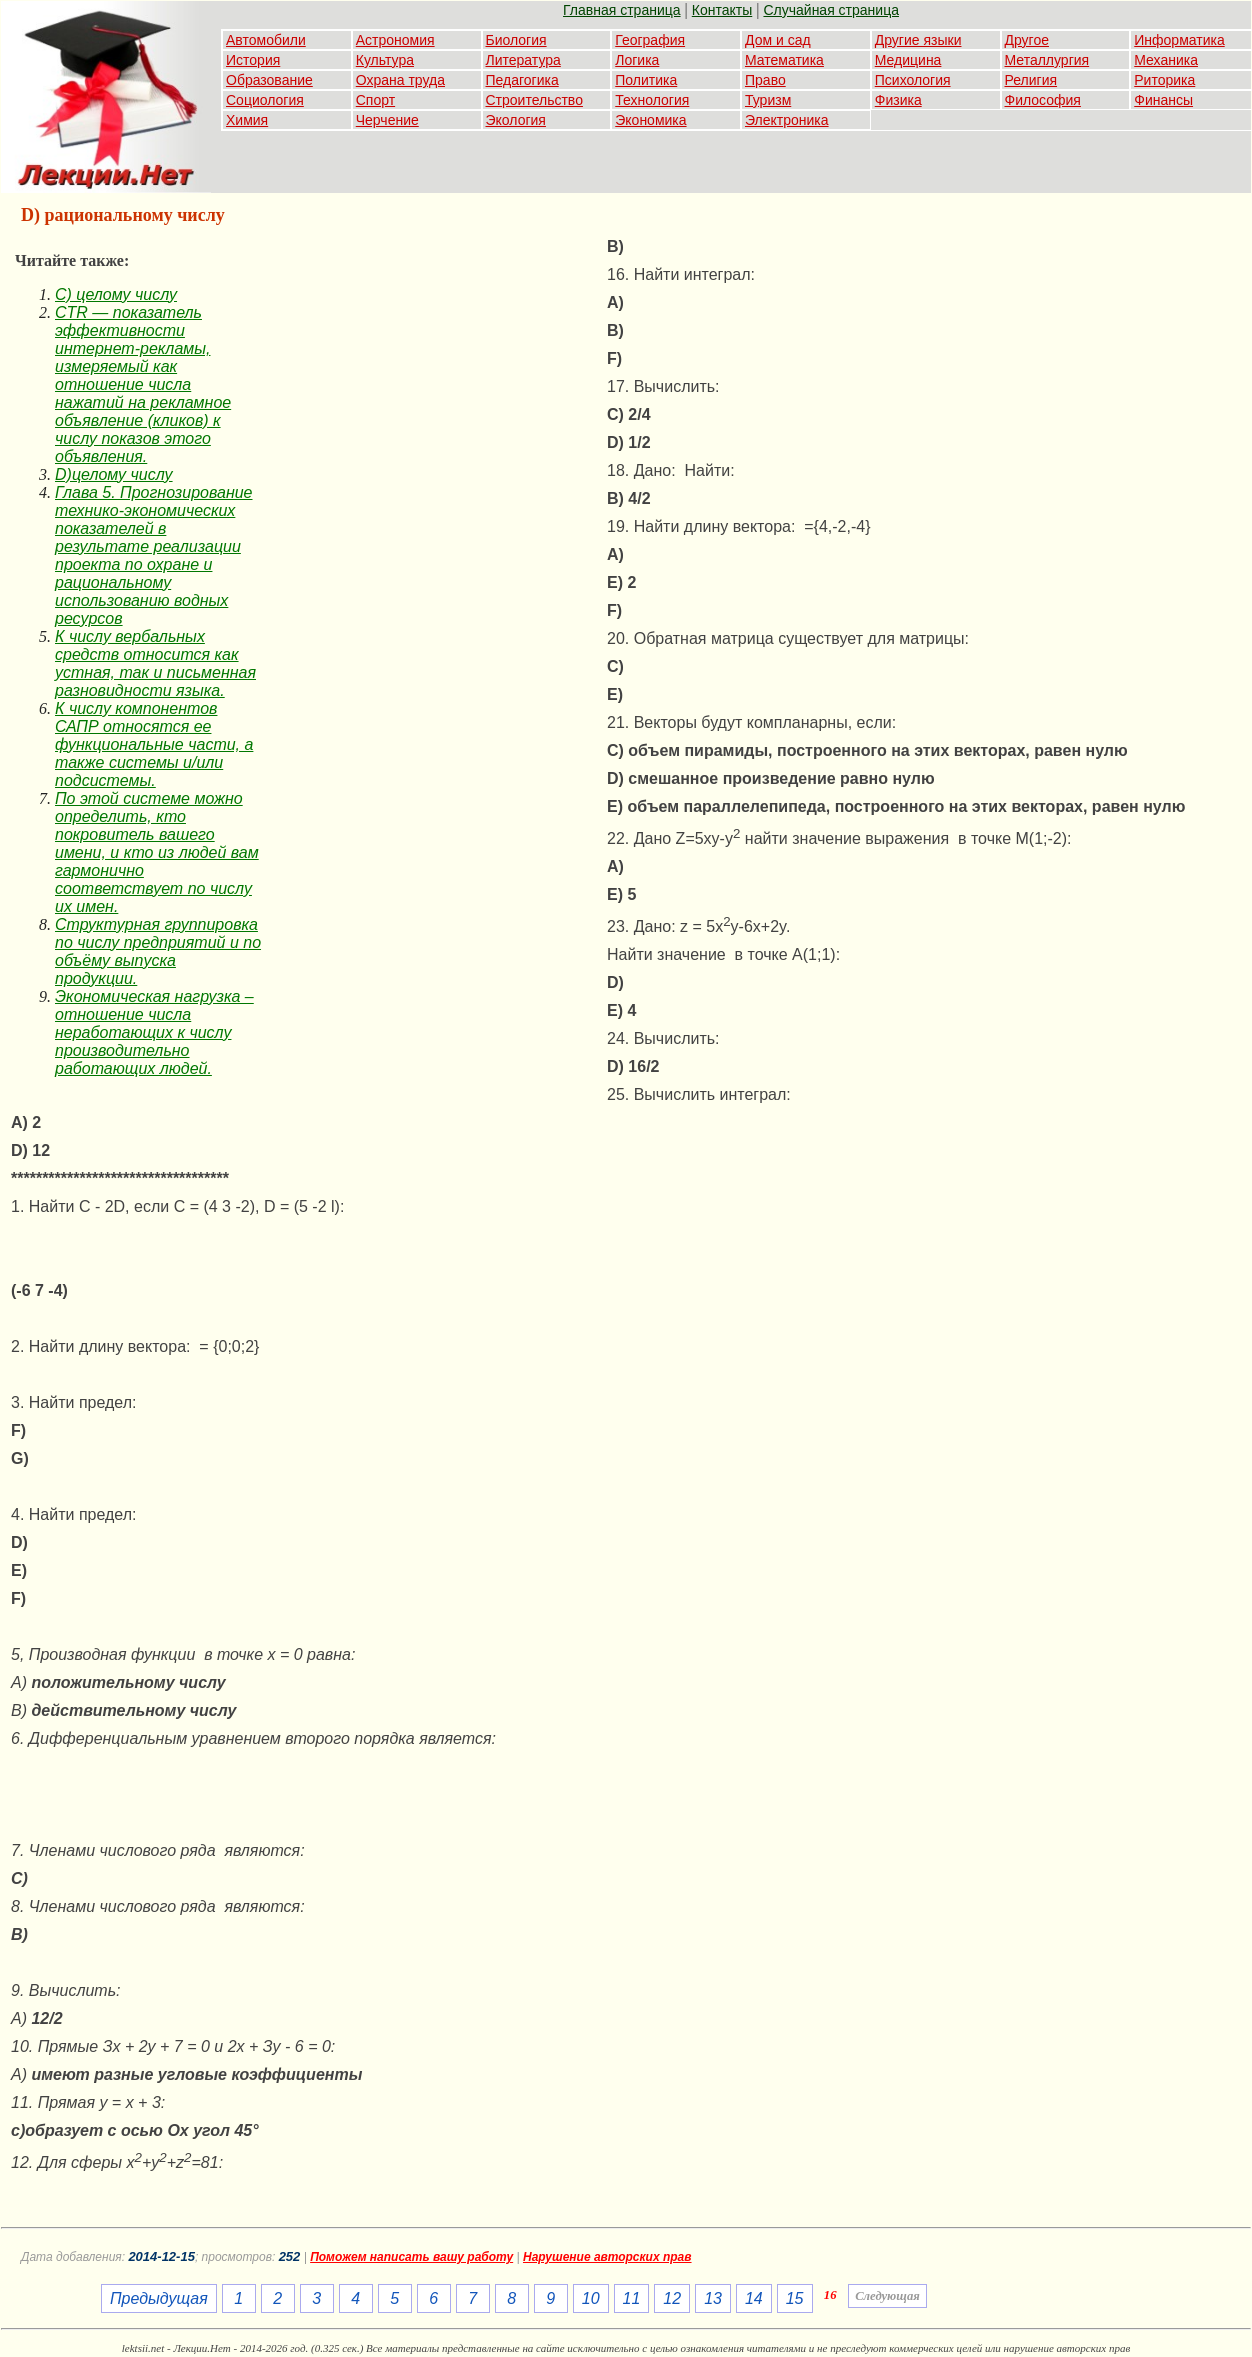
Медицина (908, 60)
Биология (516, 40)
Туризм (768, 100)
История (253, 60)
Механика (1166, 60)
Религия (1031, 80)
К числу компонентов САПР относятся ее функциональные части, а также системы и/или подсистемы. (154, 744)
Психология (913, 80)
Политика (646, 80)
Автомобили (266, 40)
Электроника (787, 120)
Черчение (387, 120)
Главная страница (622, 10)
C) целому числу (116, 294)
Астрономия (395, 40)
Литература (523, 60)
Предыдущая (159, 2298)
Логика (637, 60)
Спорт (375, 100)
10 (591, 2298)
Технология (652, 100)
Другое (1027, 40)
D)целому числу (114, 474)
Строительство (534, 100)
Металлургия (1047, 60)
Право (765, 80)
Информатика (1179, 40)
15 (795, 2298)
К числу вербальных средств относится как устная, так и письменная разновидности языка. (155, 663)
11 (632, 2298)
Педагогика (522, 80)
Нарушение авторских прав (607, 2257)
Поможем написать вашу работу (411, 2257)
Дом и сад (778, 40)
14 (754, 2298)
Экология (516, 120)
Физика (898, 100)
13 (713, 2298)
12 (672, 2298)
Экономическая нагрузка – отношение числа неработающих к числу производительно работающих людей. (154, 1032)
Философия (1043, 100)
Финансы (1163, 100)
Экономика (650, 120)
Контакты (722, 10)
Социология (265, 100)
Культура (385, 60)
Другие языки (918, 40)
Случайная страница (831, 10)
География (650, 40)
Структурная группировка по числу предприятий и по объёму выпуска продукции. (158, 951)
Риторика (1164, 80)
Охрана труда (400, 80)
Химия (247, 120)
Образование (269, 80)
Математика (784, 60)
